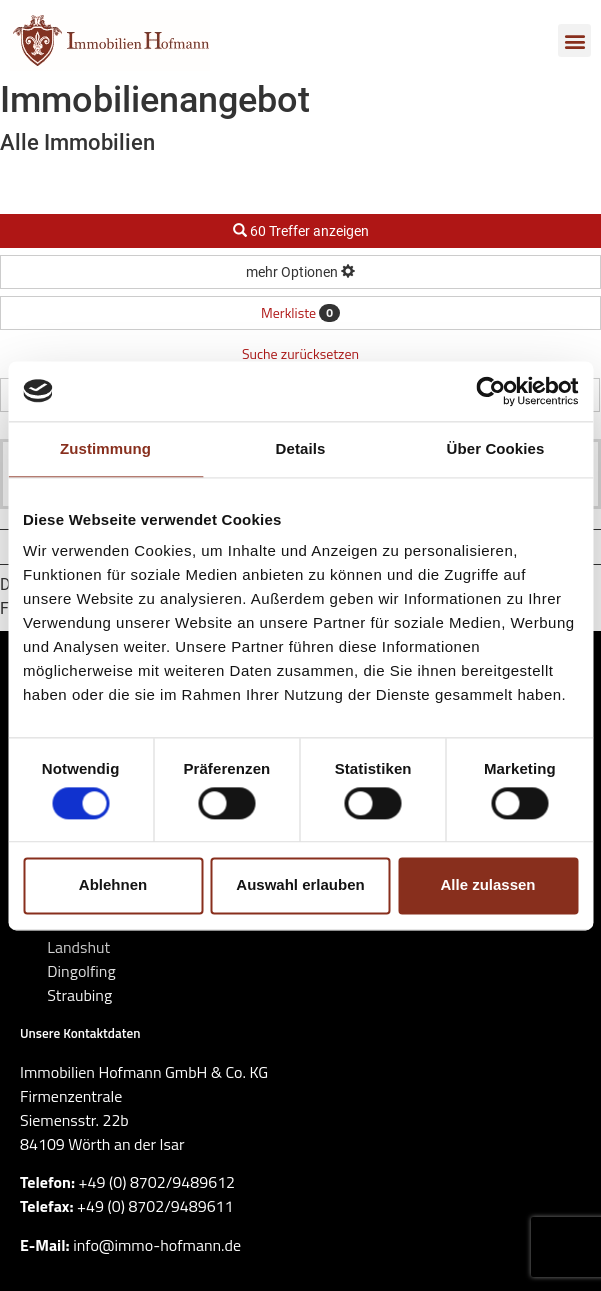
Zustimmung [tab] (105, 448)
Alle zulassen (487, 885)
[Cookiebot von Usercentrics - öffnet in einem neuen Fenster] (490, 391)
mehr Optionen (300, 272)
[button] (574, 40)
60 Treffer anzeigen (301, 231)
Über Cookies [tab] (496, 448)
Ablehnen (113, 885)
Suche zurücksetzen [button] (300, 353)
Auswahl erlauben (300, 885)
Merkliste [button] (300, 312)
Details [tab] (301, 448)
